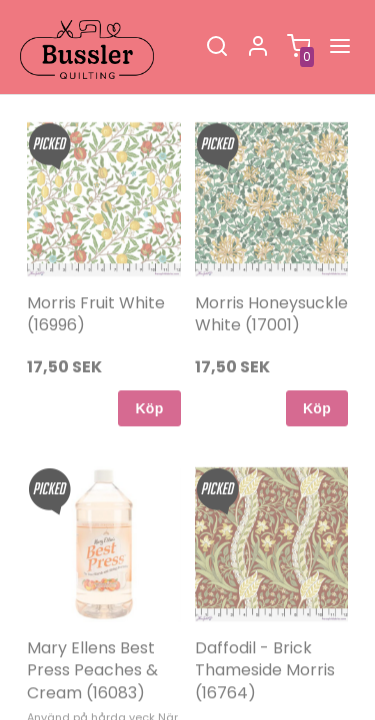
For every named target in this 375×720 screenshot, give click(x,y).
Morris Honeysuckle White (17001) (271, 282)
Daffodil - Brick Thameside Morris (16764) (265, 639)
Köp (149, 377)
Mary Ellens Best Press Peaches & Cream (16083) (92, 639)
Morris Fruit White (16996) (96, 282)
